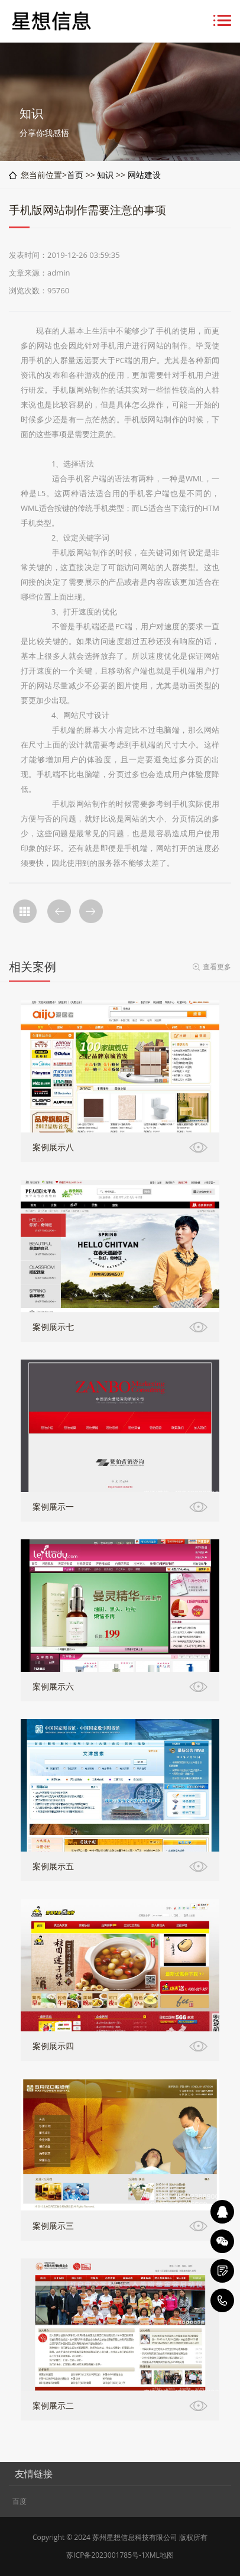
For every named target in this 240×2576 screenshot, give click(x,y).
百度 (19, 2501)
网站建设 (144, 174)
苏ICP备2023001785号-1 (105, 2555)
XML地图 (159, 2555)
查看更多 (217, 967)
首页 (75, 174)
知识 (105, 174)
